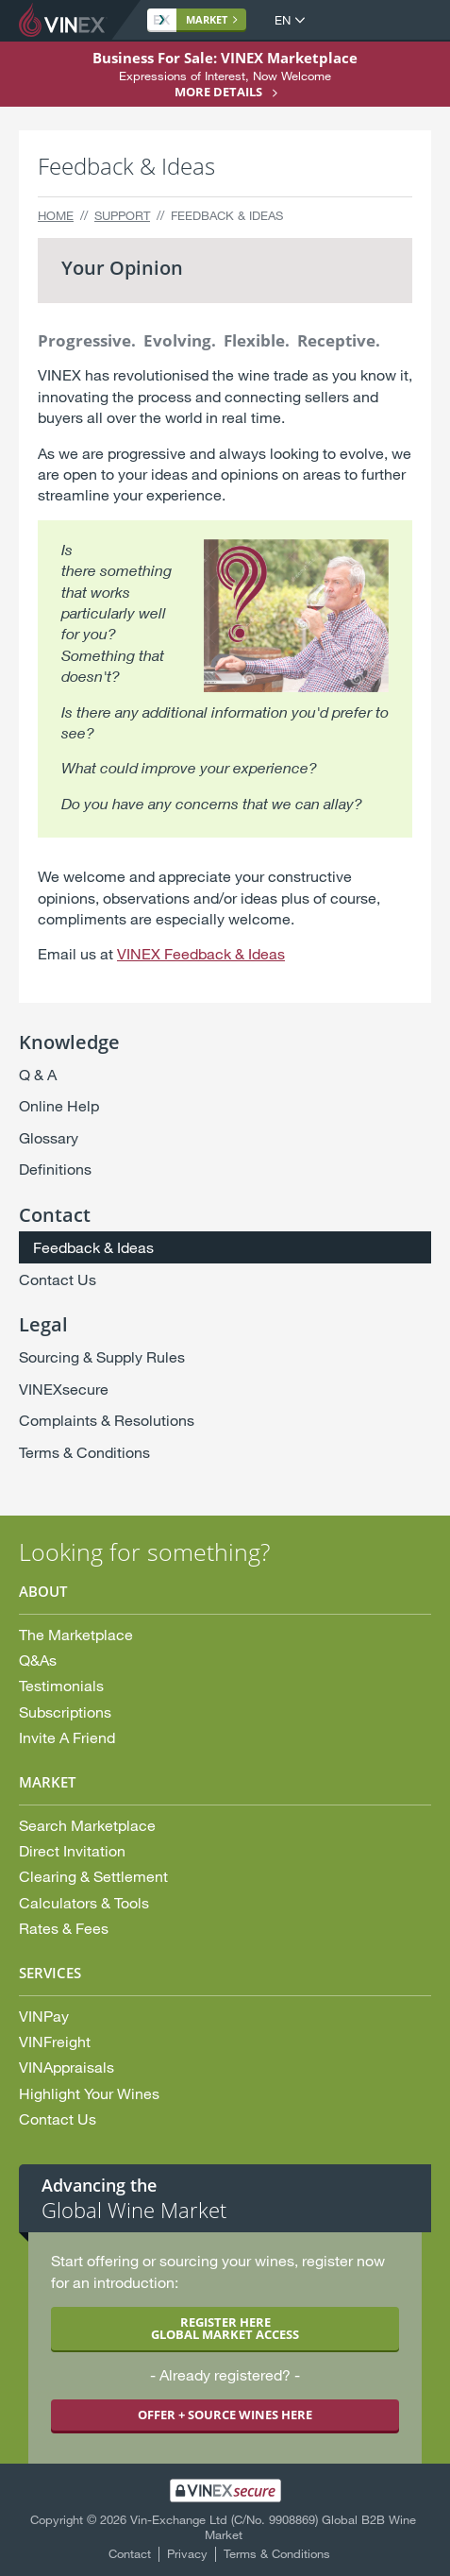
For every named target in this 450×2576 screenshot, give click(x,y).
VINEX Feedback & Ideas (201, 953)
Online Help (59, 1105)
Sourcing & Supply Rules (102, 1356)
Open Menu (416, 21)
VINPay (44, 2016)
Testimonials (61, 1685)
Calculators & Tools (84, 1902)
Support (122, 215)
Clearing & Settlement (93, 1876)
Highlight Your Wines (89, 2093)
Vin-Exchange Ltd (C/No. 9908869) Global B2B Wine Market (273, 2527)
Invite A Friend (67, 1737)
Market (190, 19)
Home (56, 215)
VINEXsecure (63, 1389)
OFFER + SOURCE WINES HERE (225, 2414)
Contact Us (57, 1279)
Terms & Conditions (84, 1452)
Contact (129, 2553)
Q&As (38, 1660)
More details (218, 91)
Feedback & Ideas (93, 1247)
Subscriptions (65, 1711)
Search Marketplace (87, 1825)
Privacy (187, 2553)
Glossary (48, 1137)
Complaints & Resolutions (106, 1420)
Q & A (38, 1074)
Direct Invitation (72, 1850)
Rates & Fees (63, 1928)
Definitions (55, 1169)
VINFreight (55, 2041)
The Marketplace (76, 1634)
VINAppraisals (66, 2067)
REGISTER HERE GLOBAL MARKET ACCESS (225, 2328)
